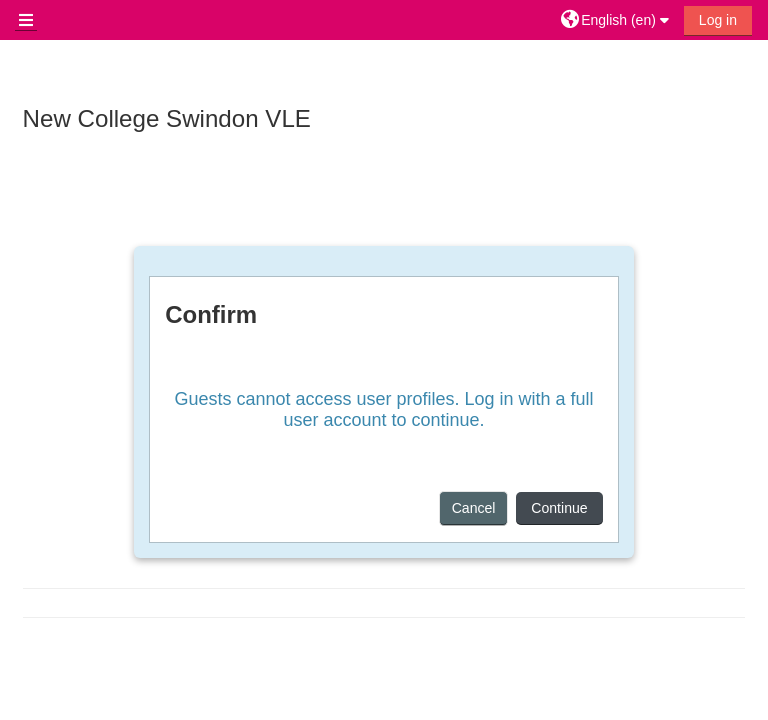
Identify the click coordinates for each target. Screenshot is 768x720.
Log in (718, 20)
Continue (559, 508)
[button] (617, 20)
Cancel (474, 508)
